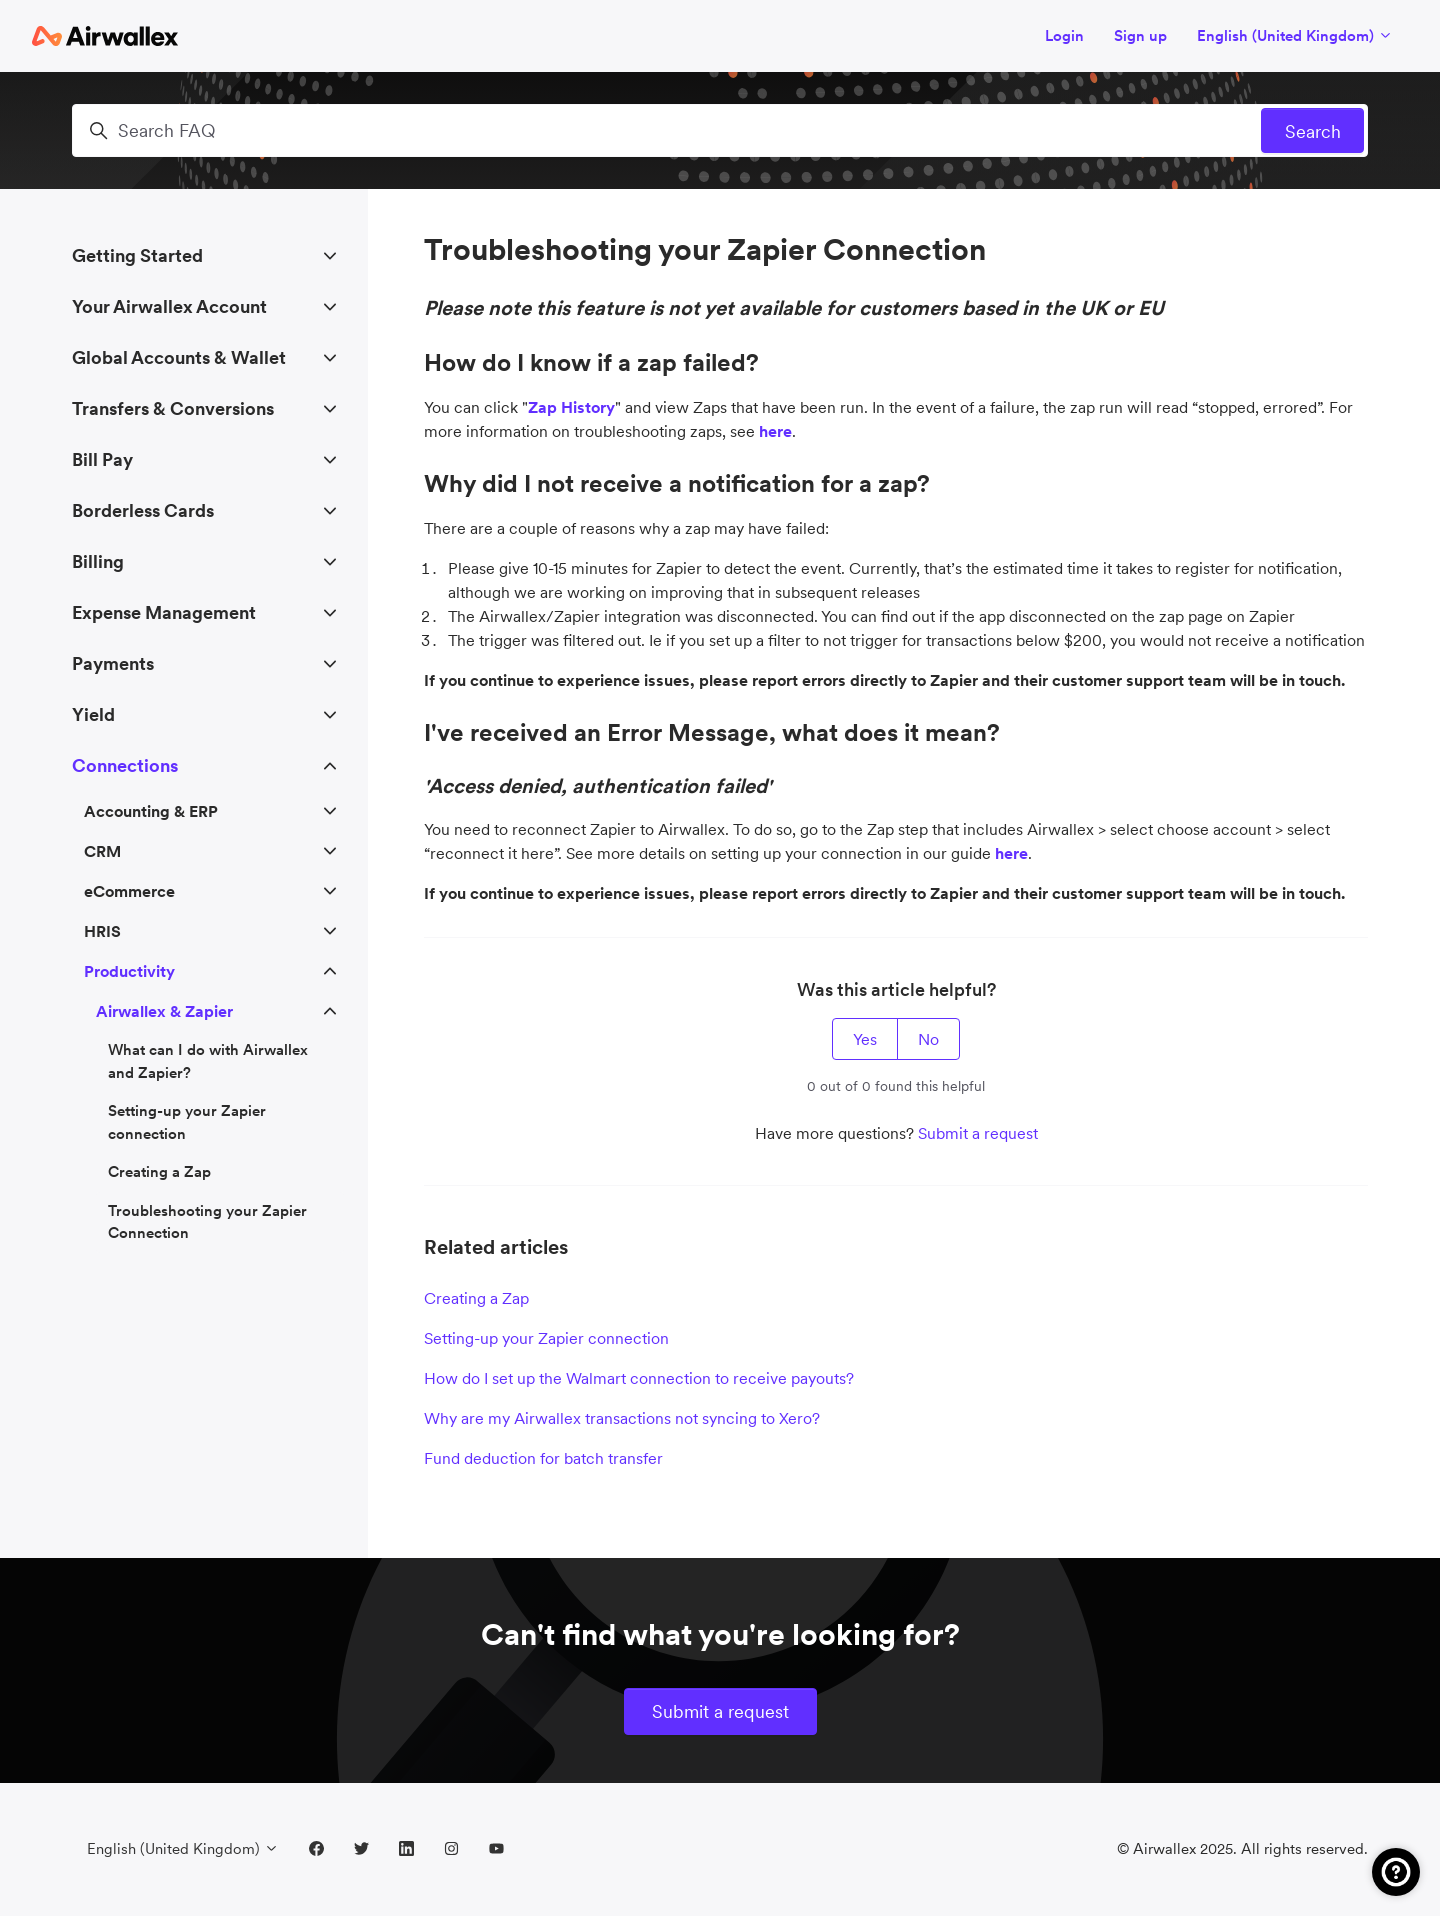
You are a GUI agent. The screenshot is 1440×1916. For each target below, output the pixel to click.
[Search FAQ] (720, 130)
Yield (93, 714)
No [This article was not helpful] (928, 1039)
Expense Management (164, 612)
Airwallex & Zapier (164, 1011)
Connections (125, 765)
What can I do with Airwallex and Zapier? (208, 1061)
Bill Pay (102, 459)
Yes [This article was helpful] (865, 1039)
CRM (102, 851)
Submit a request (978, 1133)
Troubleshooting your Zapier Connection (207, 1222)
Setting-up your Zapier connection (546, 1338)
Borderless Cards (143, 510)
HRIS (102, 931)
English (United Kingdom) (1295, 35)
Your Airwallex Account (169, 306)
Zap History (571, 407)
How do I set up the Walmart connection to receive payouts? (639, 1378)
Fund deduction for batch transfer (543, 1458)
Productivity (129, 971)
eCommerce (129, 891)
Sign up (1140, 35)
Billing (98, 561)
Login (1064, 35)
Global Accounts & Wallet (179, 357)
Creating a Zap (476, 1298)
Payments (113, 663)
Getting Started (137, 255)
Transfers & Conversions (173, 408)
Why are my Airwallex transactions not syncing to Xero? (622, 1418)
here (1011, 853)
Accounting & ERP (151, 811)
